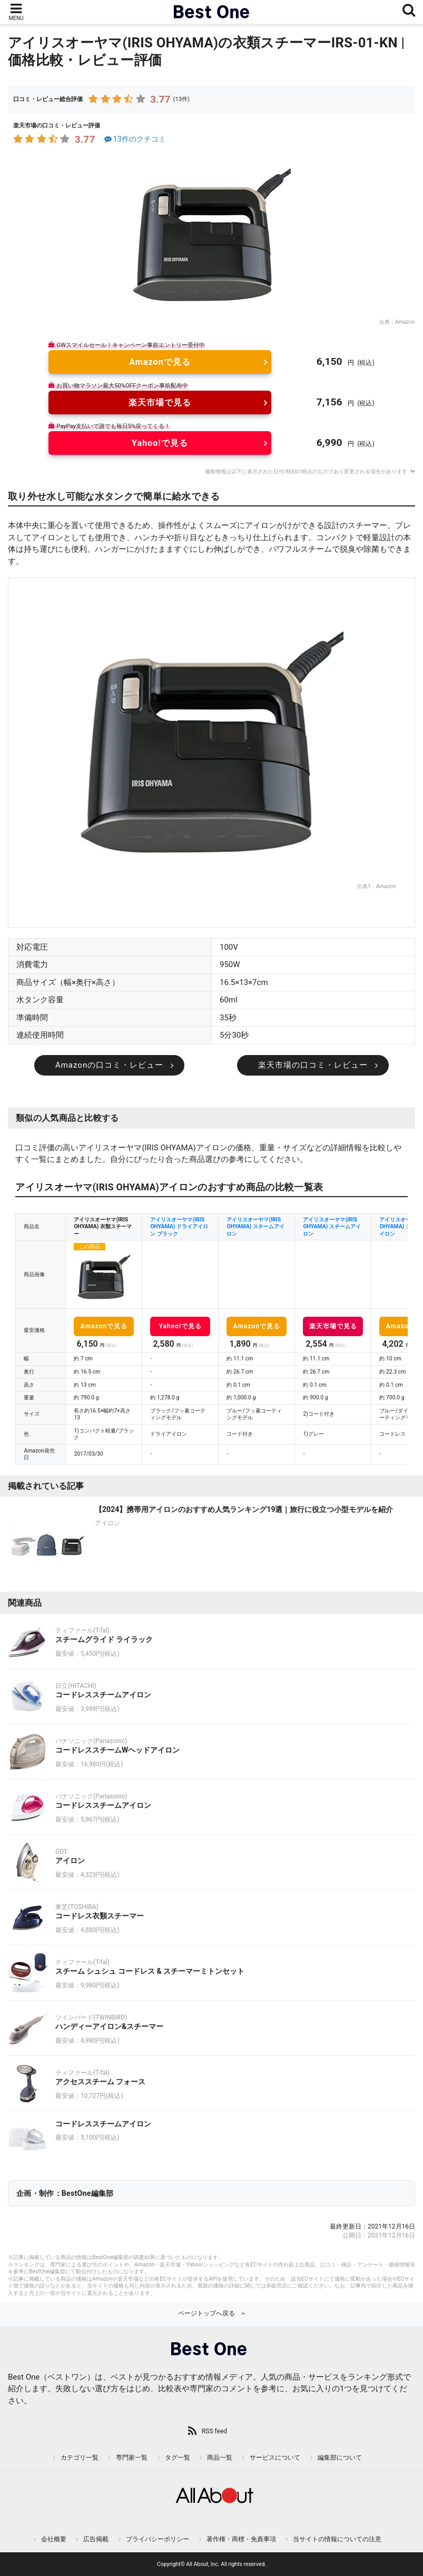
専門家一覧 (131, 2457)
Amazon (405, 322)
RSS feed (214, 2431)
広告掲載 (96, 2539)
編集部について (340, 2457)
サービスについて (275, 2457)
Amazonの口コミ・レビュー (109, 1065)
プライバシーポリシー (157, 2539)
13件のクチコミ (134, 139)
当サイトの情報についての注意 (337, 2539)
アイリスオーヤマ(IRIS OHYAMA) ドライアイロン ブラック (179, 1226)
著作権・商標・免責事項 (241, 2539)
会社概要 (53, 2539)
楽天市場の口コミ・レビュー (313, 1065)
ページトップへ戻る (206, 2313)
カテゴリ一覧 (80, 2457)
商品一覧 (219, 2457)
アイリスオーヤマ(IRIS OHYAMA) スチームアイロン (255, 1226)
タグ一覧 (177, 2457)
